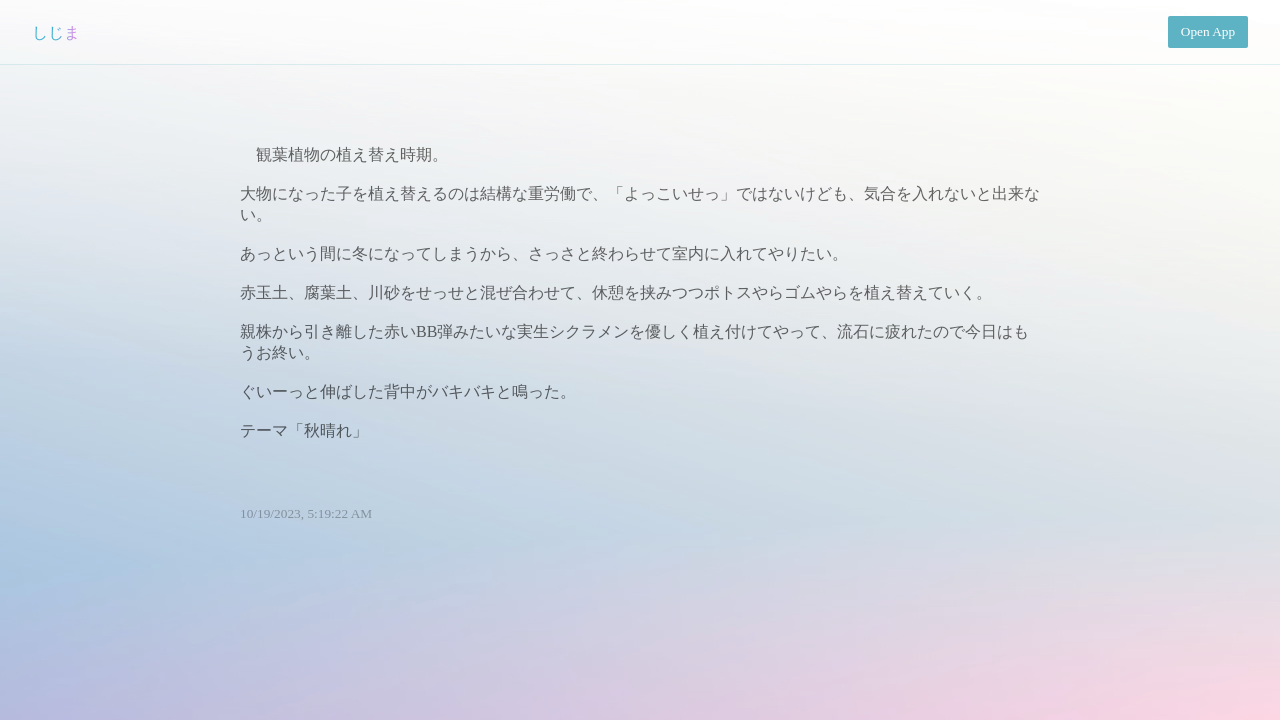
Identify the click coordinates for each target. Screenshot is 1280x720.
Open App (1208, 31)
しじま (56, 32)
